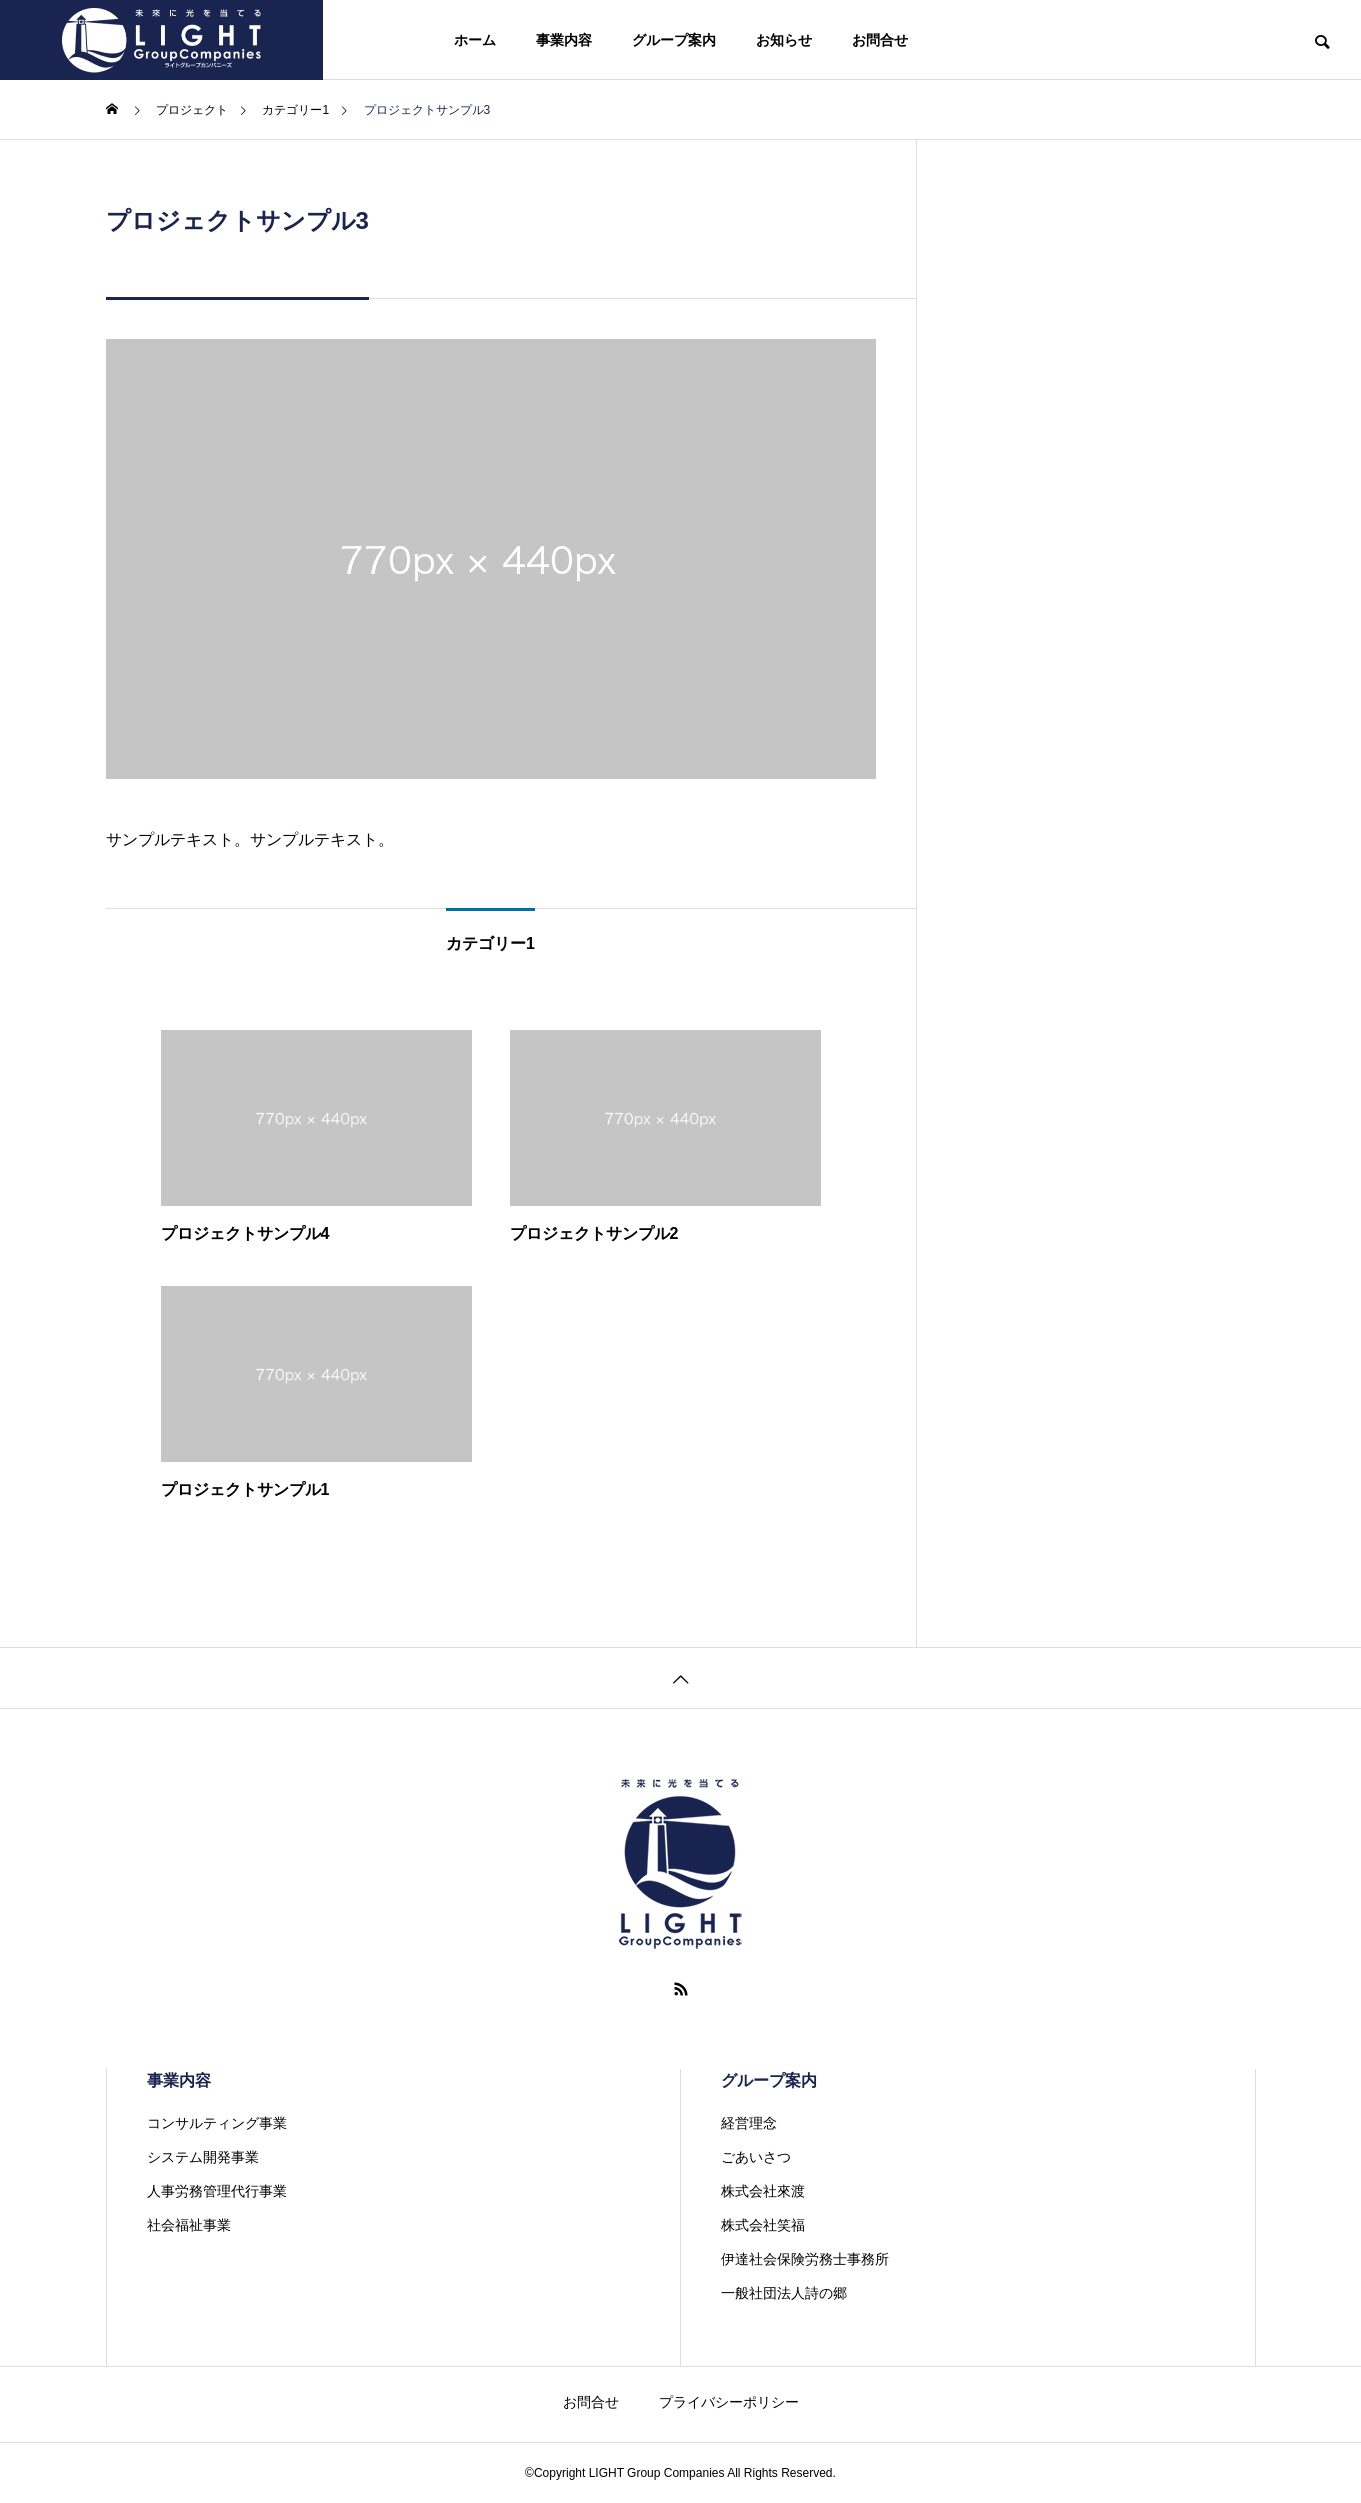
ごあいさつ (756, 2157)
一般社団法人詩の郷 (784, 2293)
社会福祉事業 (189, 2225)
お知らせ (784, 40)
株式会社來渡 (763, 2191)
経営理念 (749, 2123)
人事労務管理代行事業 (217, 2191)
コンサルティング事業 (217, 2123)
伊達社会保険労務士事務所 (805, 2259)
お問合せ (880, 40)
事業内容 (564, 40)
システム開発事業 (203, 2157)
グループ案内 (674, 40)
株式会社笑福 (763, 2225)
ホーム (475, 40)
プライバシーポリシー (729, 2402)
